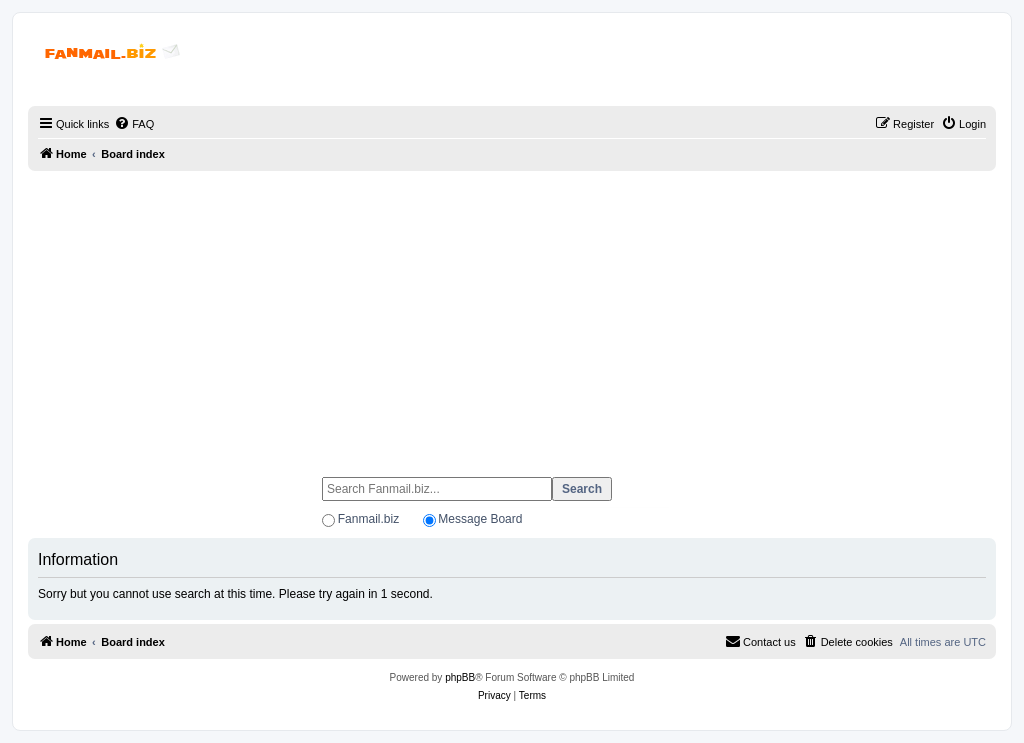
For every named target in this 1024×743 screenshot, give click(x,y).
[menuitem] (134, 124)
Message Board (480, 519)
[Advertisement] (512, 315)
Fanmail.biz (368, 519)
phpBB (460, 677)
